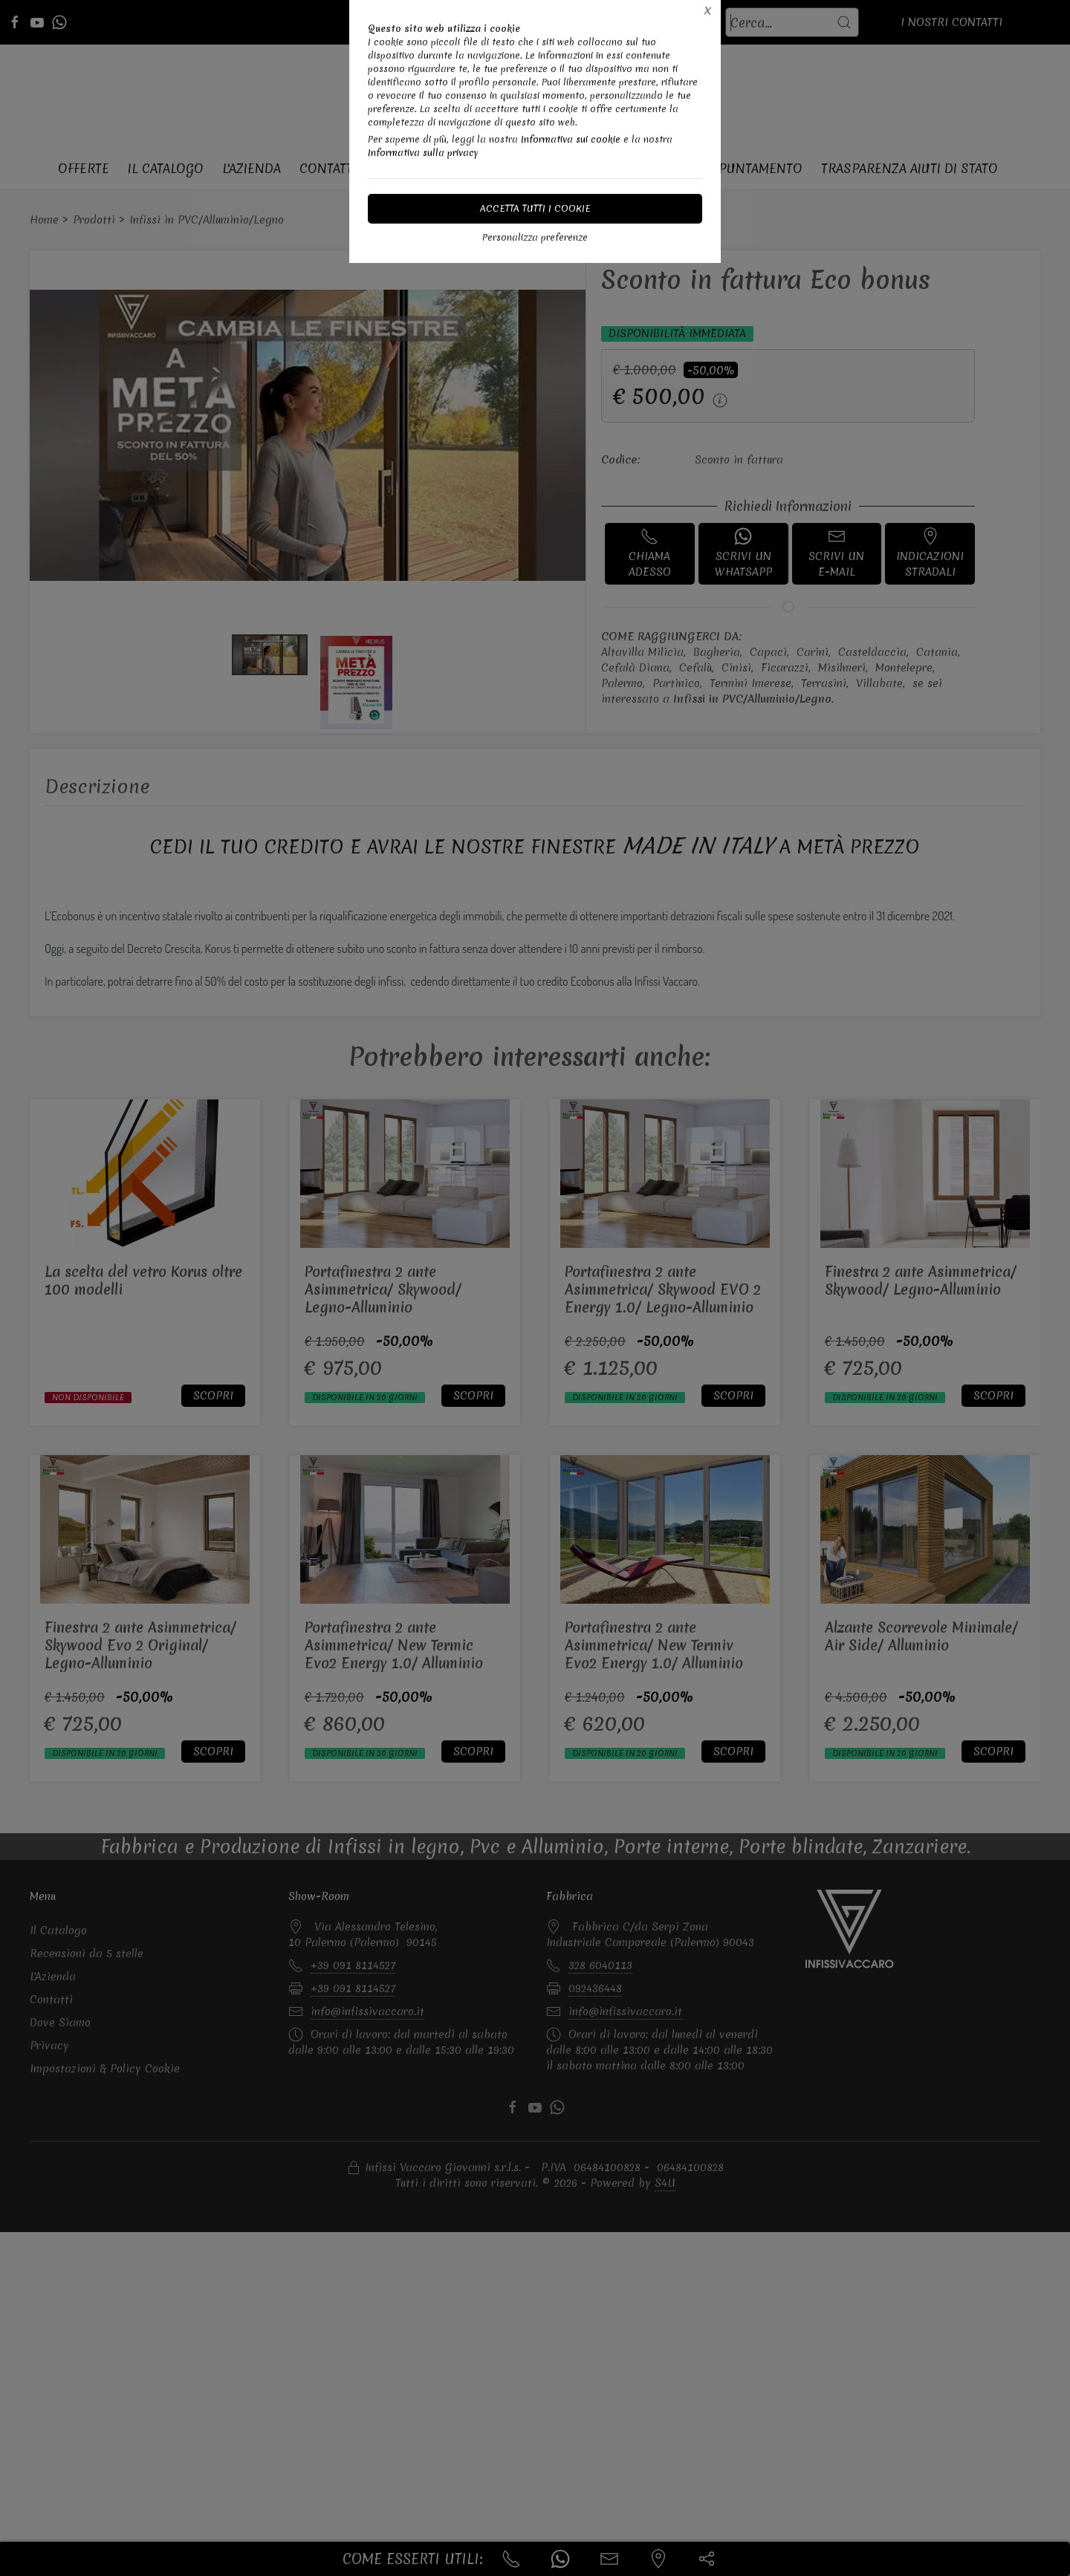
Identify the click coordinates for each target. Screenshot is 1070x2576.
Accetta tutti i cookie (535, 208)
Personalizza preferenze (535, 237)
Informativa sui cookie (570, 139)
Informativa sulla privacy (423, 152)
